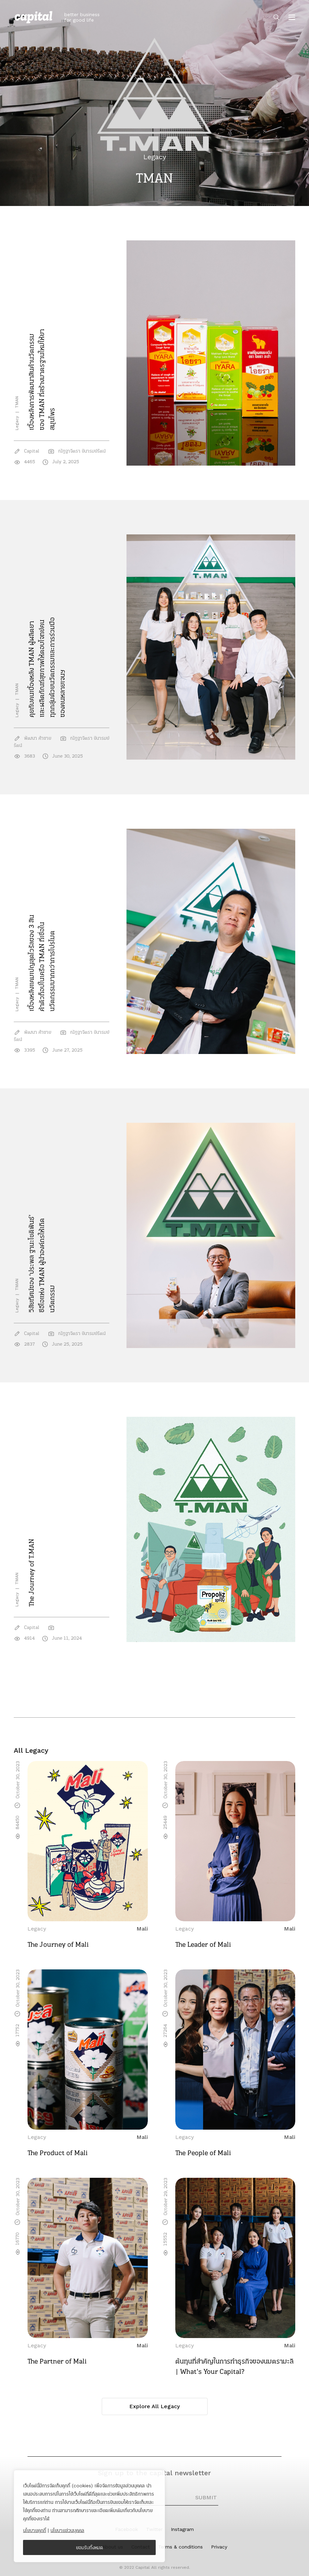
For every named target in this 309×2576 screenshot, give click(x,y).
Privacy (219, 2547)
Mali (142, 1928)
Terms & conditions (180, 2547)
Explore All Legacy (154, 2406)
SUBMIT (206, 2497)
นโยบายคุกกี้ (34, 2530)
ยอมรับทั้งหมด (89, 2547)
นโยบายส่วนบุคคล (67, 2530)
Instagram (182, 2529)
